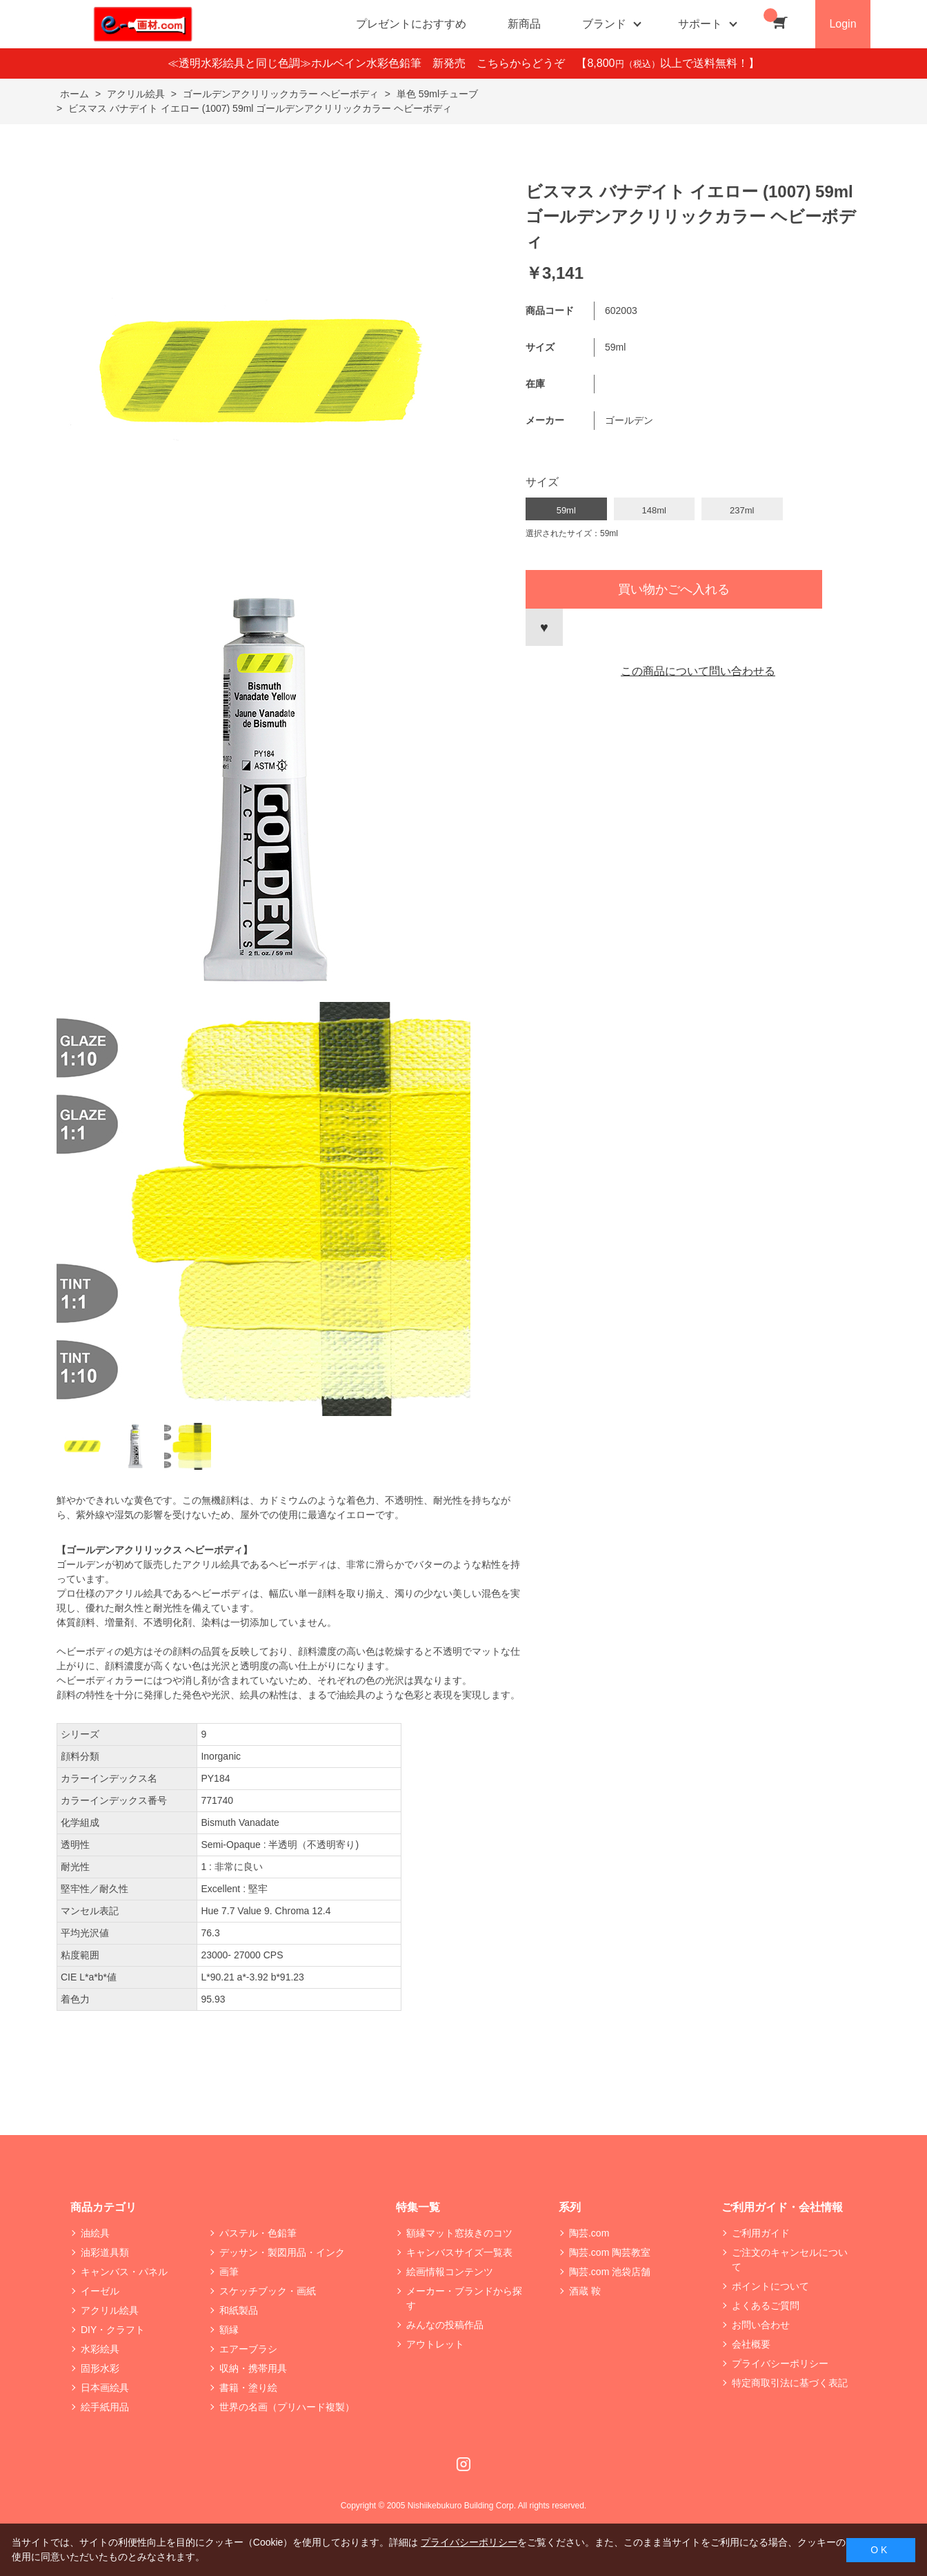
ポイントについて (770, 2286)
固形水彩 (100, 2368)
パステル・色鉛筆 (258, 2233)
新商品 (524, 24)
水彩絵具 (100, 2348)
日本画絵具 (105, 2387)
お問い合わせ (761, 2324)
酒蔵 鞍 (585, 2291)
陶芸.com (589, 2233)
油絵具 (95, 2233)
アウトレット (435, 2344)
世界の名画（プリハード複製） (287, 2406)
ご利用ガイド (761, 2233)
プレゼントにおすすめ (411, 24)
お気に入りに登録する (544, 627)
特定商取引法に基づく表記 (790, 2382)
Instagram (463, 2464)
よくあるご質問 (765, 2305)
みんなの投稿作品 (445, 2324)
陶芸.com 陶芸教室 (609, 2252)
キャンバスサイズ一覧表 (459, 2252)
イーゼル (100, 2291)
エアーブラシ (248, 2348)
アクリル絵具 (110, 2310)
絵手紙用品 (105, 2406)
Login (842, 24)
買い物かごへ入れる (674, 589)
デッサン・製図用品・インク (282, 2252)
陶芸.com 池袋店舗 (609, 2271)
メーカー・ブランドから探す (464, 2298)
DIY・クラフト (113, 2329)
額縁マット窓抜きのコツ (459, 2233)
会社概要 (751, 2344)
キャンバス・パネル (124, 2271)
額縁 (229, 2329)
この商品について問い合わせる (698, 671)
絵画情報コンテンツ (449, 2271)
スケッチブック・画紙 (267, 2291)
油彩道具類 (105, 2252)
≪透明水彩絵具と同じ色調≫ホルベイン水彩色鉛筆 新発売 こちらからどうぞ (372, 63)
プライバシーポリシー (780, 2363)
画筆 (229, 2271)
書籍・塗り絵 (248, 2387)
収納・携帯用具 (253, 2368)
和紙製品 (238, 2310)
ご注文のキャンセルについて (790, 2259)
